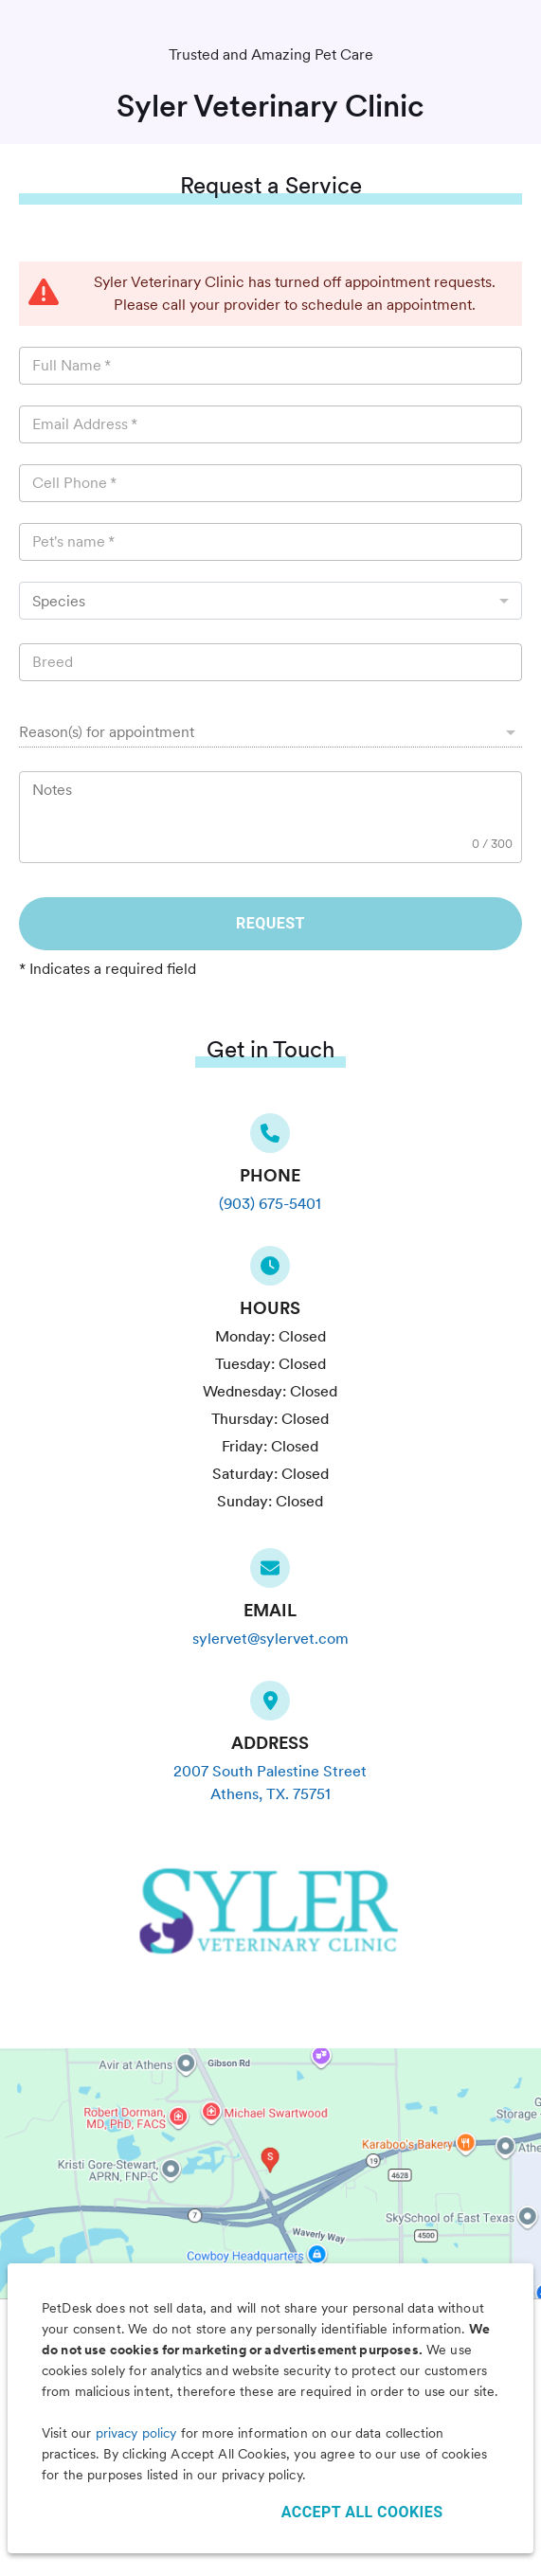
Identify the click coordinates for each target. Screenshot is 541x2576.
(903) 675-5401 (270, 1204)
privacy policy (136, 2433)
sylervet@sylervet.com (270, 1639)
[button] (270, 732)
